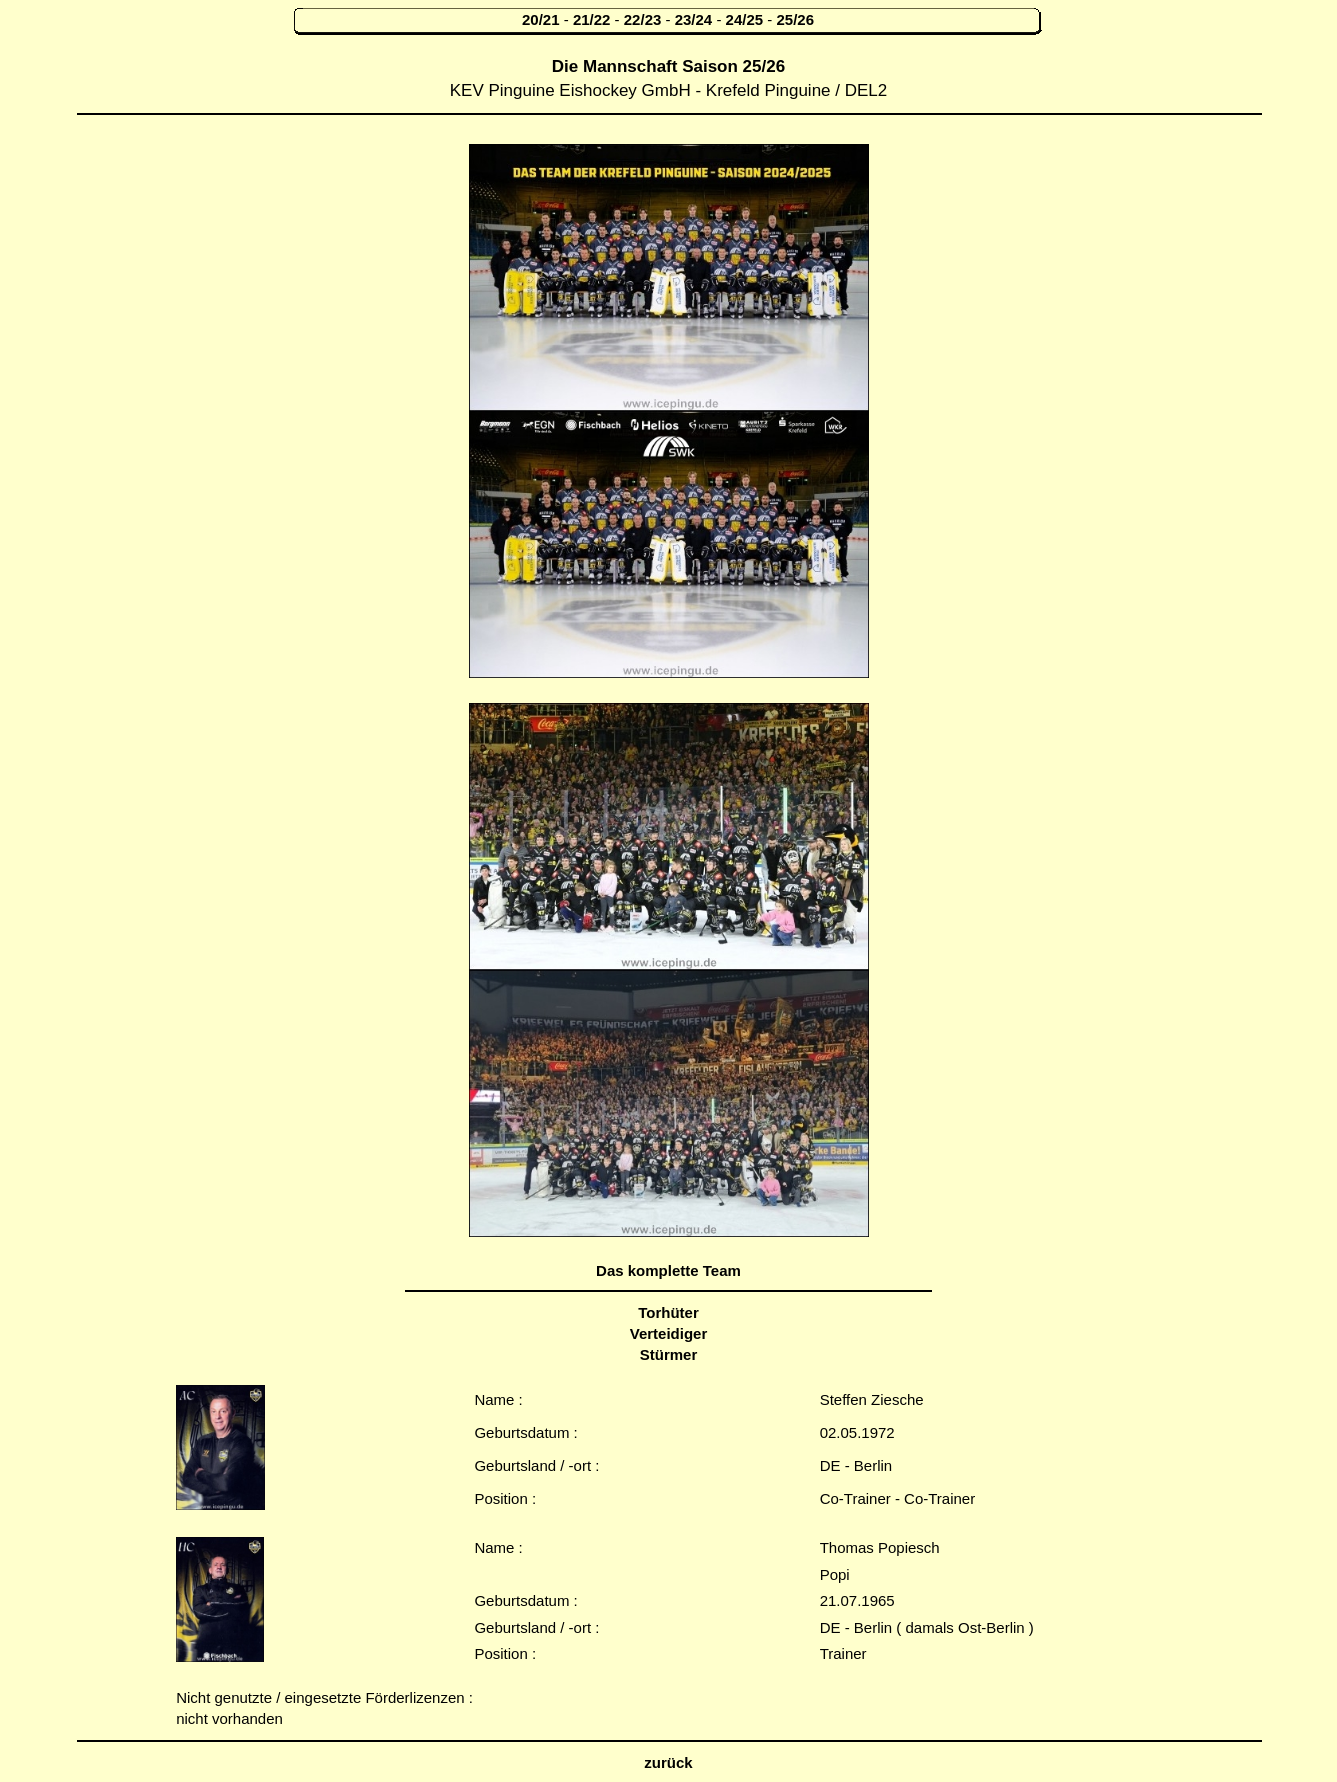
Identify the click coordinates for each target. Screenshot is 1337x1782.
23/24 (694, 19)
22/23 (643, 19)
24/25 (745, 19)
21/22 (592, 19)
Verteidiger (669, 1333)
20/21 (541, 19)
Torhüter (668, 1312)
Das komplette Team (668, 1270)
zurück (668, 1762)
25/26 (795, 19)
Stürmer (669, 1354)
